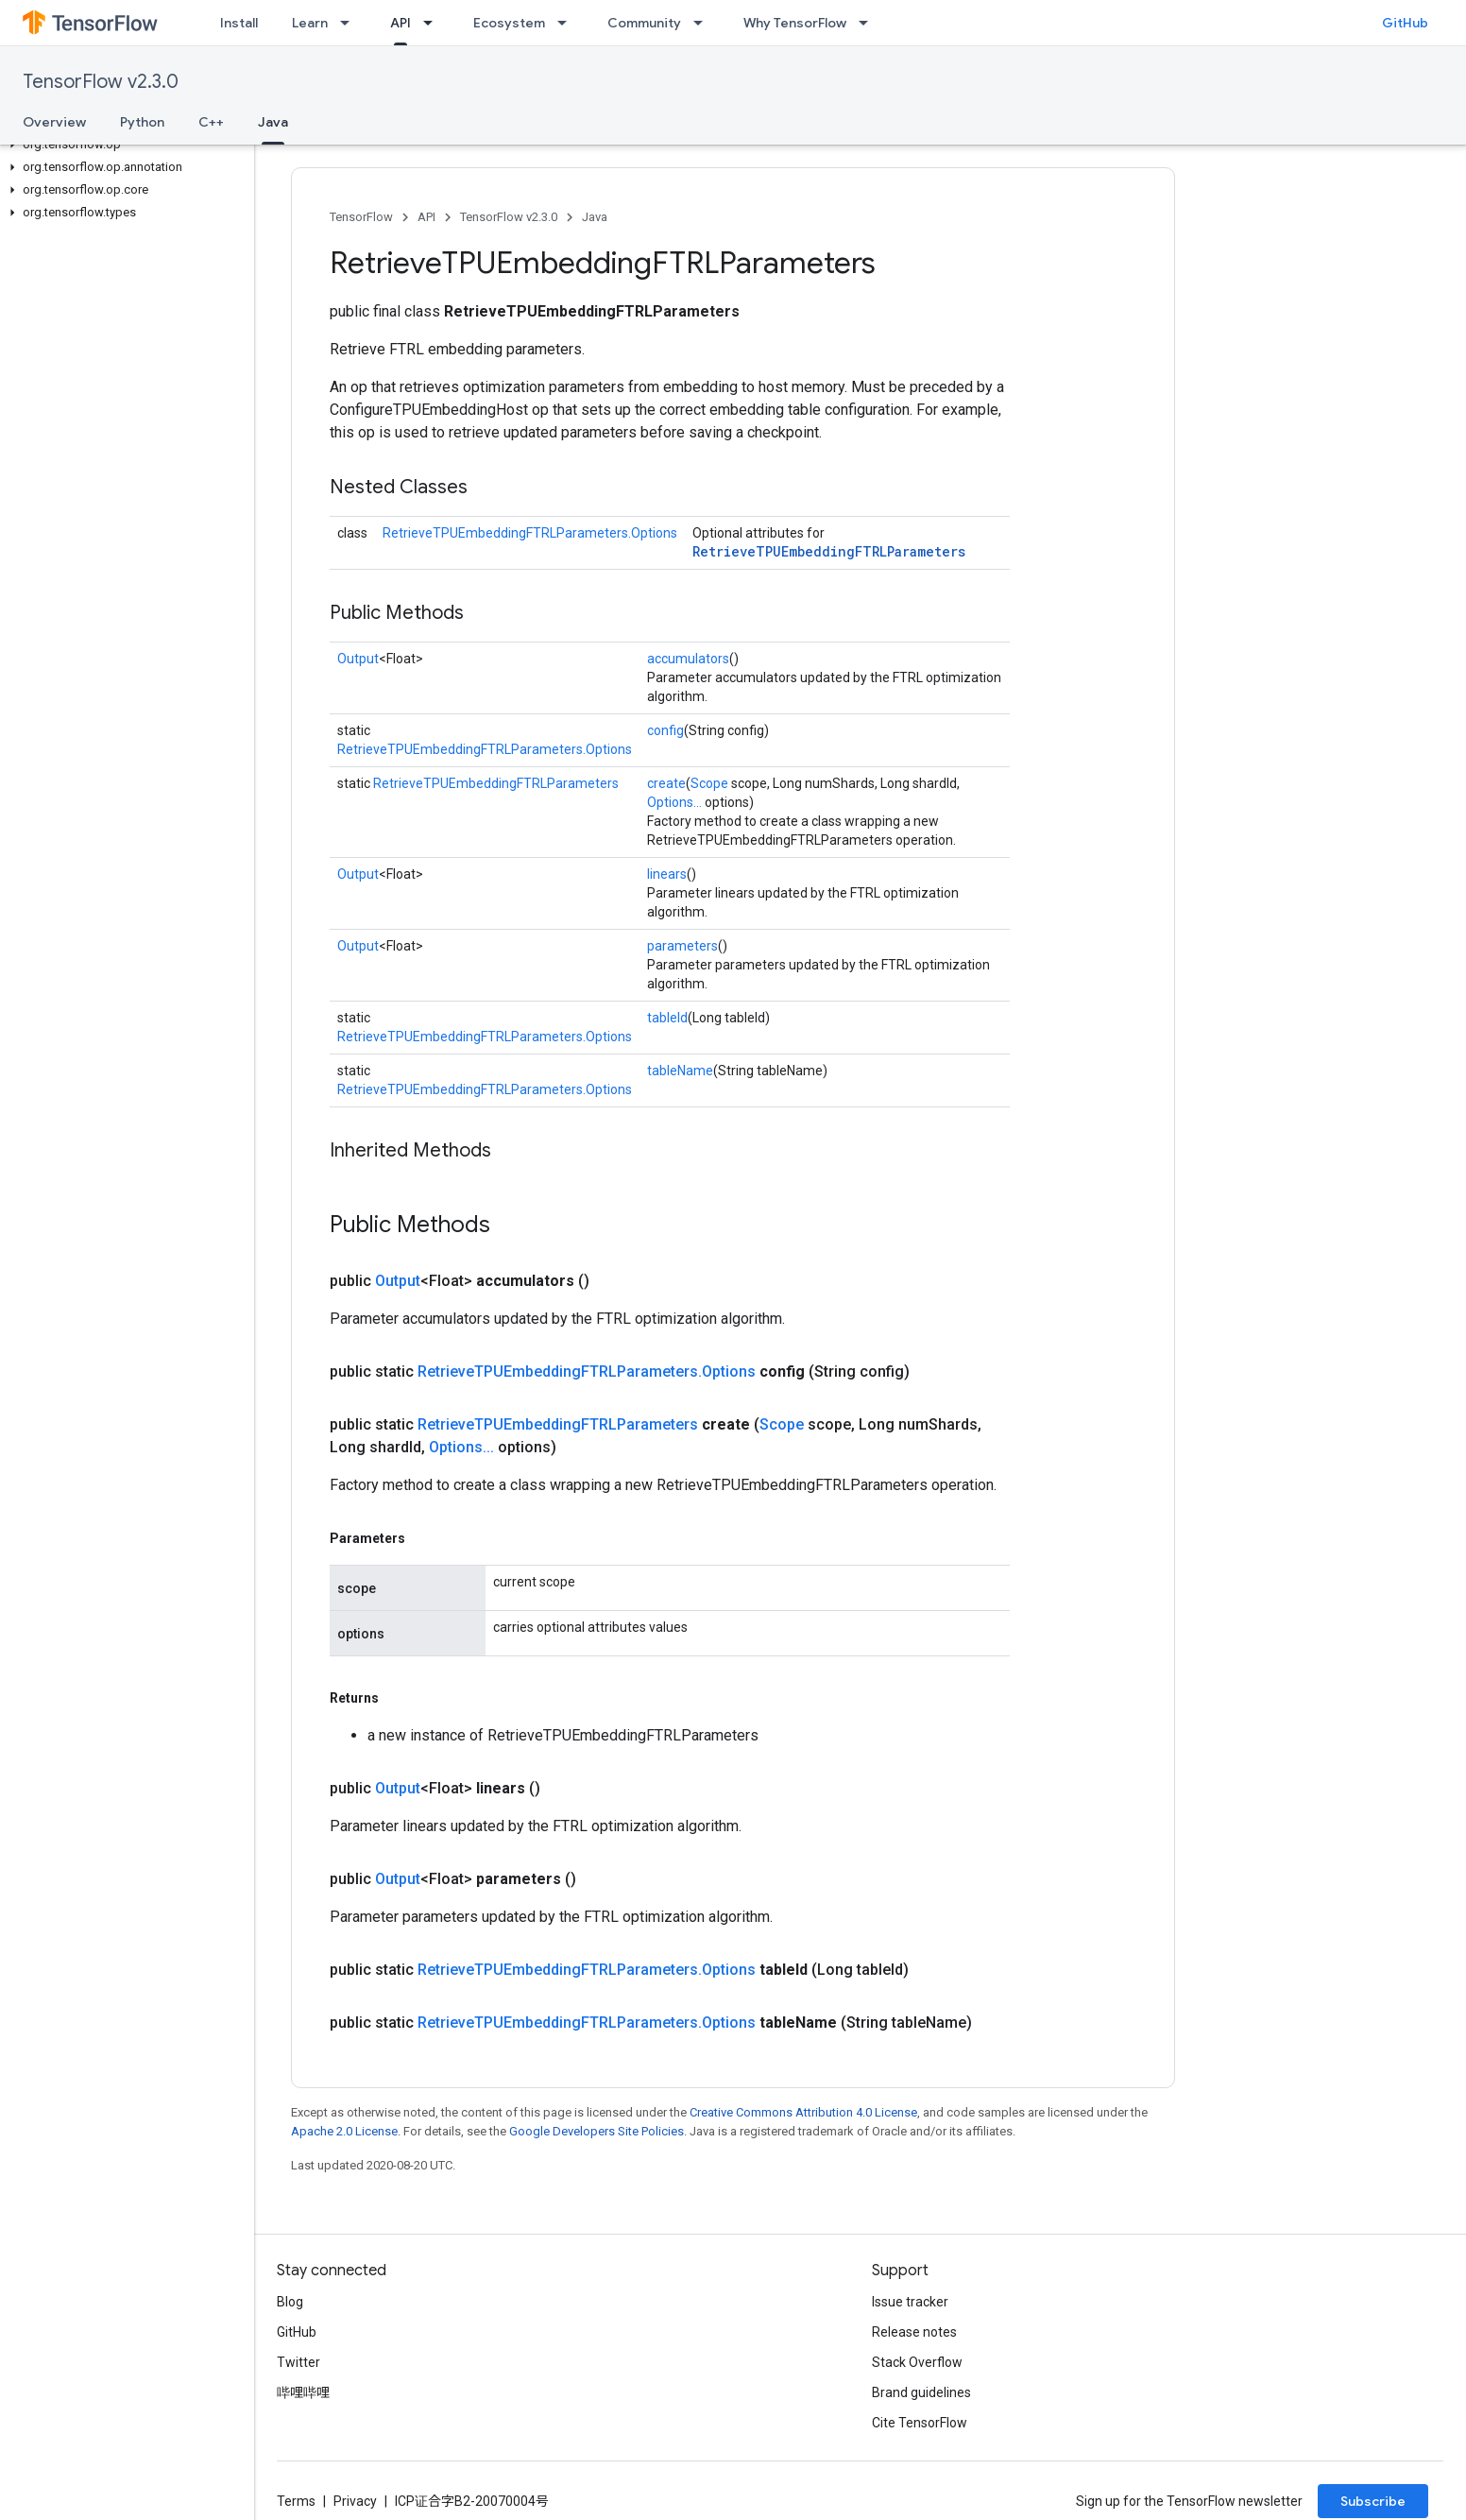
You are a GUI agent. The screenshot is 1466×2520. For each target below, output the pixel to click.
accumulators (688, 658)
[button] (123, 144)
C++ (211, 121)
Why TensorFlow (794, 22)
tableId (667, 1017)
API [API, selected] (400, 22)
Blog (290, 2301)
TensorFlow (361, 217)
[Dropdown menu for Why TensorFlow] (869, 22)
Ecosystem (509, 22)
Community (644, 22)
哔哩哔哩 (303, 2392)
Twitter (298, 2362)
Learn (310, 22)
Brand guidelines (921, 2392)
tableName (680, 1070)
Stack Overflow (917, 2362)
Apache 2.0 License (344, 2131)
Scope (709, 783)
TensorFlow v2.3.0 (101, 82)
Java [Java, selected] (273, 121)
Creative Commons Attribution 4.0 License (803, 2112)
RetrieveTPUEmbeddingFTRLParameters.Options (530, 532)
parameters (682, 945)
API (426, 217)
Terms (296, 2501)
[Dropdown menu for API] (433, 22)
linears (667, 874)
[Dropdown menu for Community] (703, 22)
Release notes (914, 2332)
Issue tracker (910, 2301)
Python (142, 121)
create (666, 783)
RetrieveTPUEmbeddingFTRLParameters (828, 551)
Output (358, 658)
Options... (674, 802)
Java (594, 217)
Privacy (355, 2501)
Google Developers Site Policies (596, 2131)
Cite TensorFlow (919, 2422)
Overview (54, 121)
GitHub (1405, 22)
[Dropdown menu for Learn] (350, 22)
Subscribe (1373, 2501)
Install (239, 22)
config (665, 730)
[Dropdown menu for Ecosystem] (567, 22)
